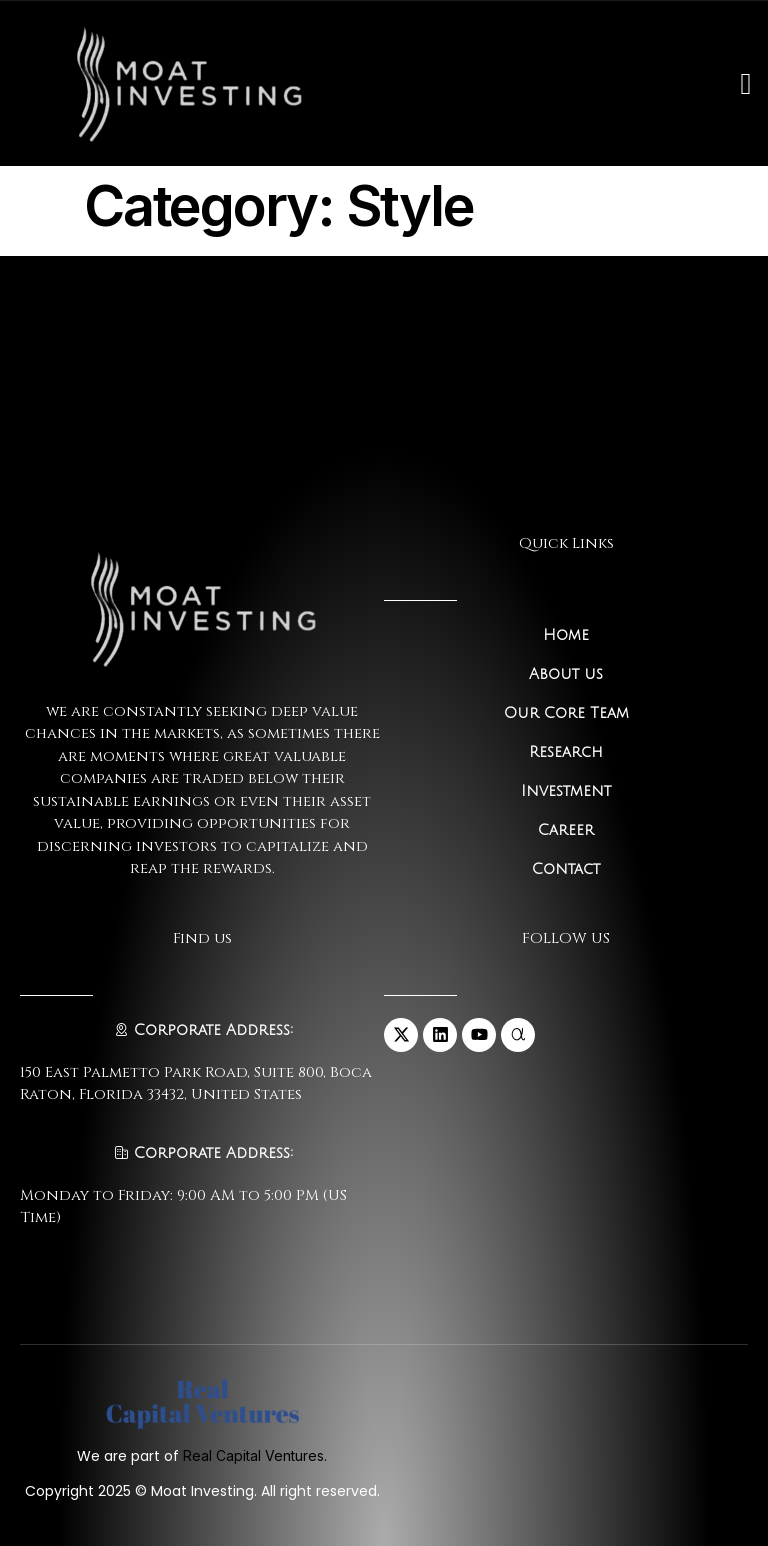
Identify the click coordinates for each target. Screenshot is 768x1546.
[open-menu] (745, 84)
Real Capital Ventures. (255, 1455)
